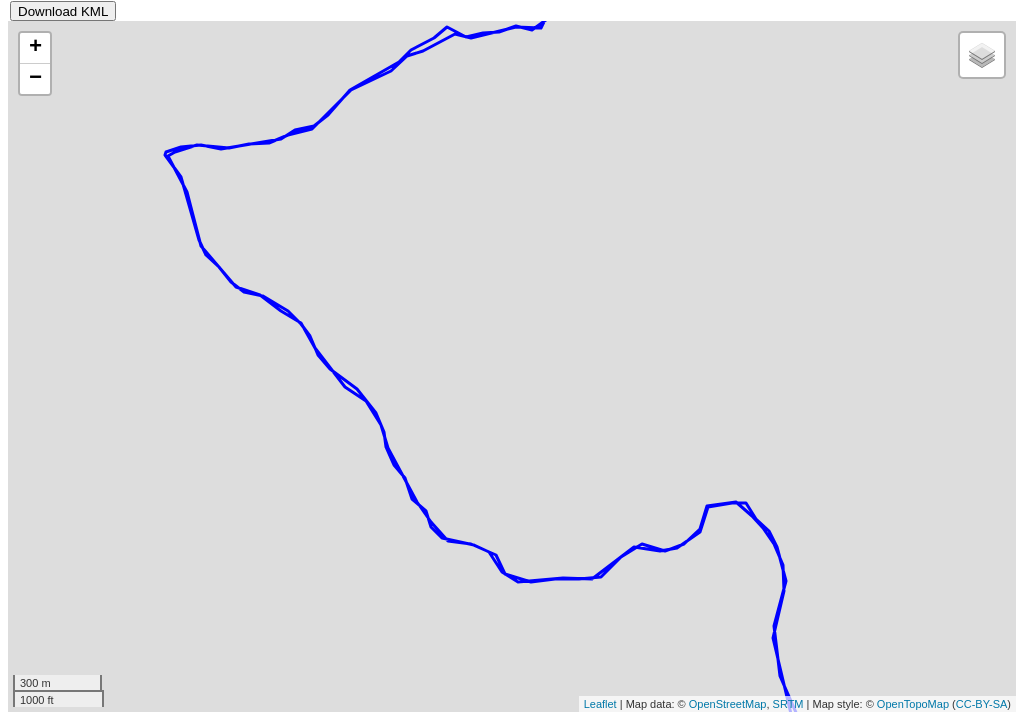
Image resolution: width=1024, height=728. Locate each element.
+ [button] (35, 48)
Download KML (63, 11)
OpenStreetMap (728, 704)
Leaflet (600, 704)
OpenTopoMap (913, 704)
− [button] (35, 79)
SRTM (788, 704)
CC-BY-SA (982, 704)
